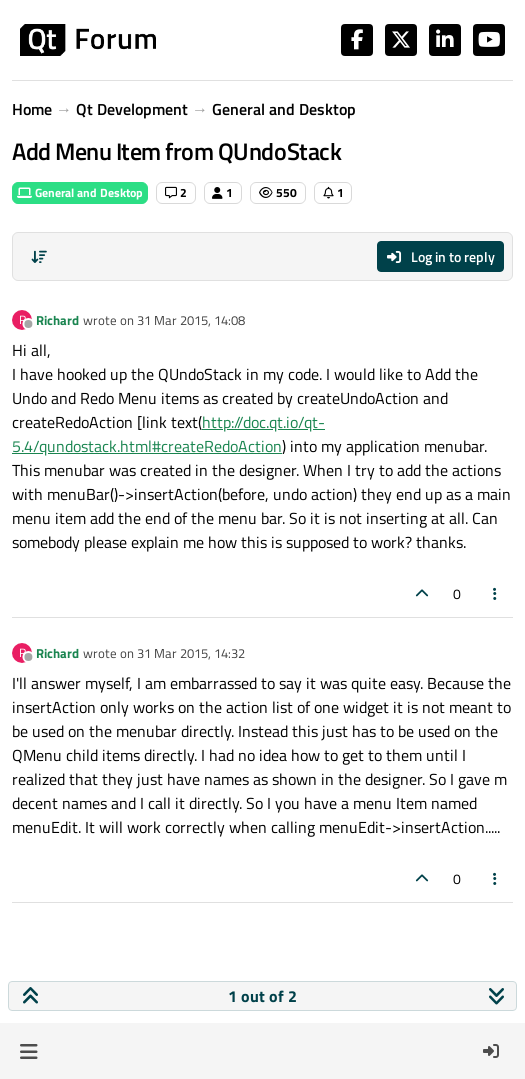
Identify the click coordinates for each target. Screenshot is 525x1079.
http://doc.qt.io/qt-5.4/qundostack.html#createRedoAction (168, 434)
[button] (28, 1051)
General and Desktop (80, 192)
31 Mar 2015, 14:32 (191, 653)
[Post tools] (496, 593)
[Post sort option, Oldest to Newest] (39, 257)
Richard (57, 320)
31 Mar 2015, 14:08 (191, 320)
